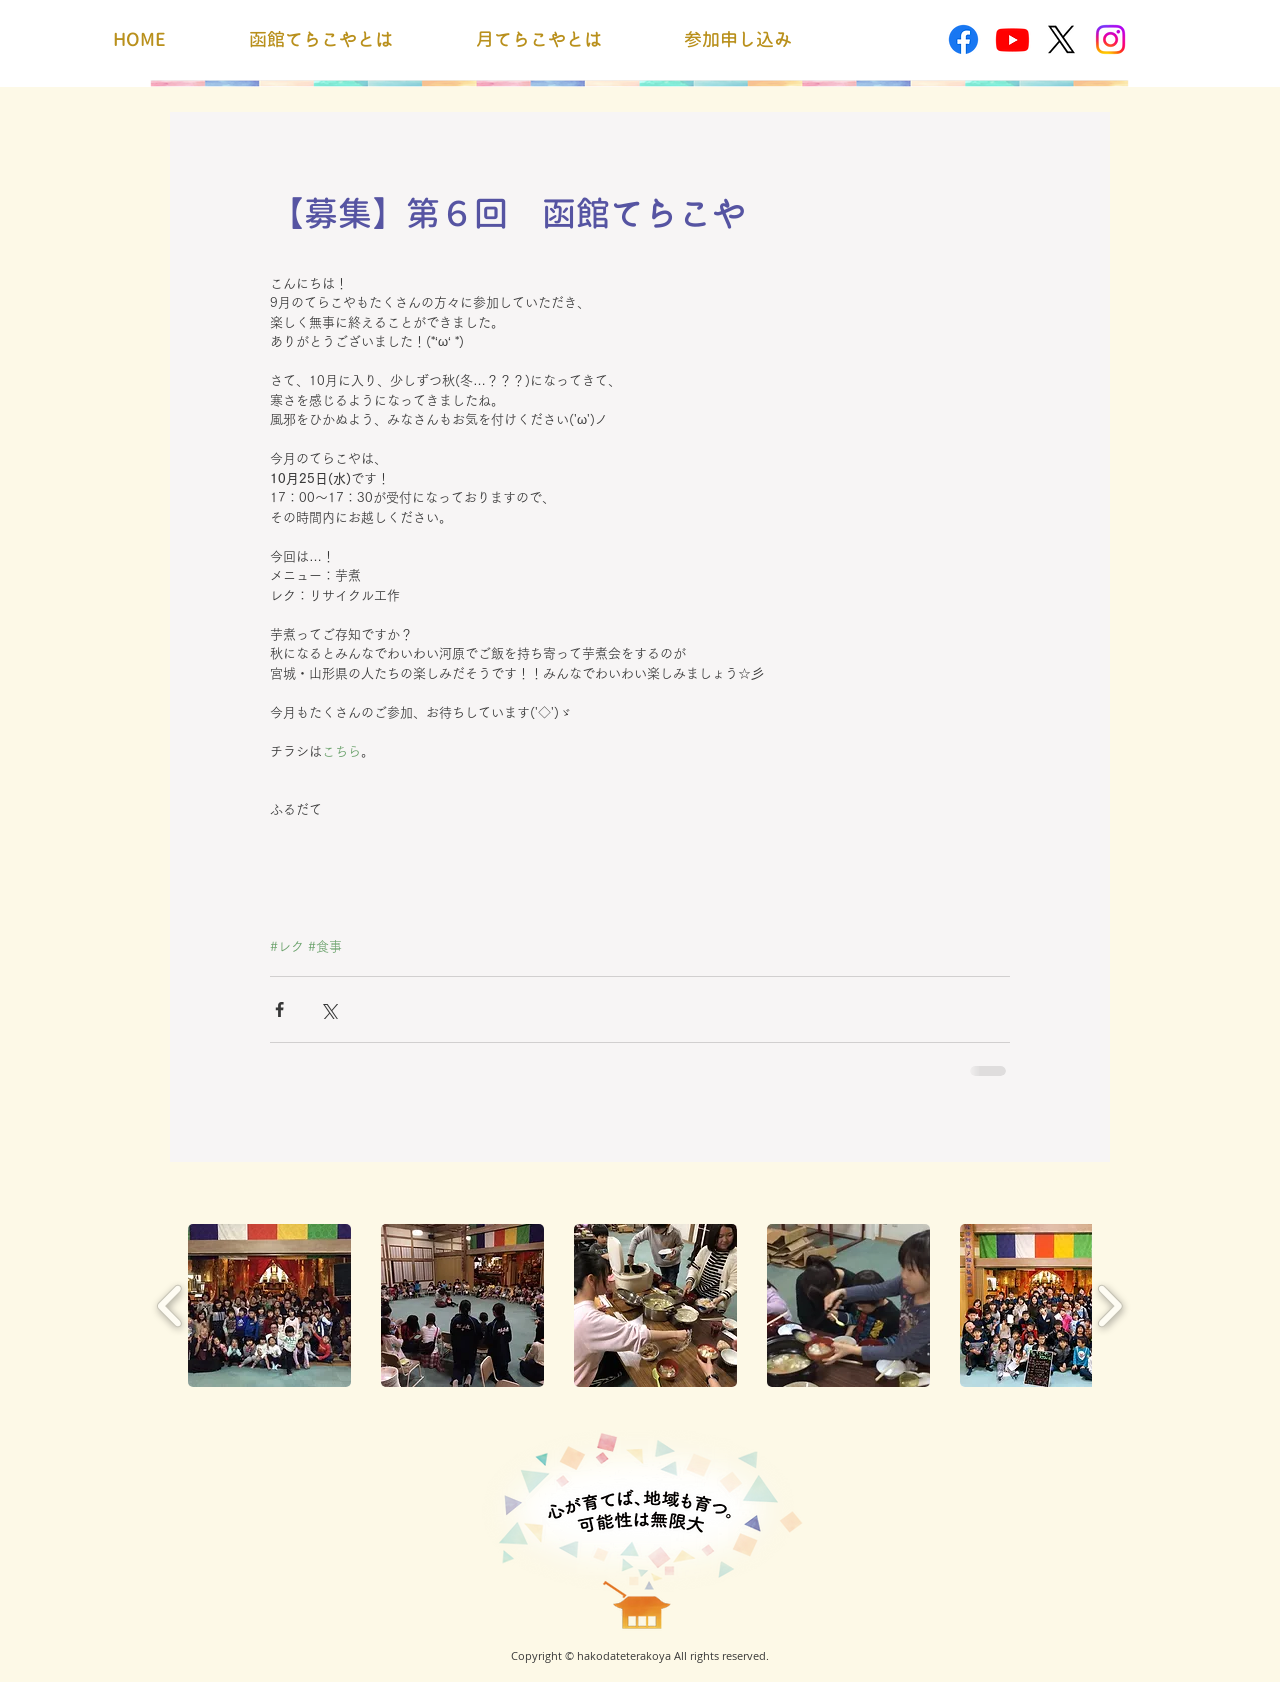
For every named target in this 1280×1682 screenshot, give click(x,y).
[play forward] (1109, 1306)
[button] (269, 1305)
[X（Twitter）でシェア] (328, 1009)
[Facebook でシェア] (279, 1009)
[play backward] (170, 1306)
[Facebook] (963, 39)
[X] (1061, 39)
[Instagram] (1110, 39)
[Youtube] (1012, 39)
